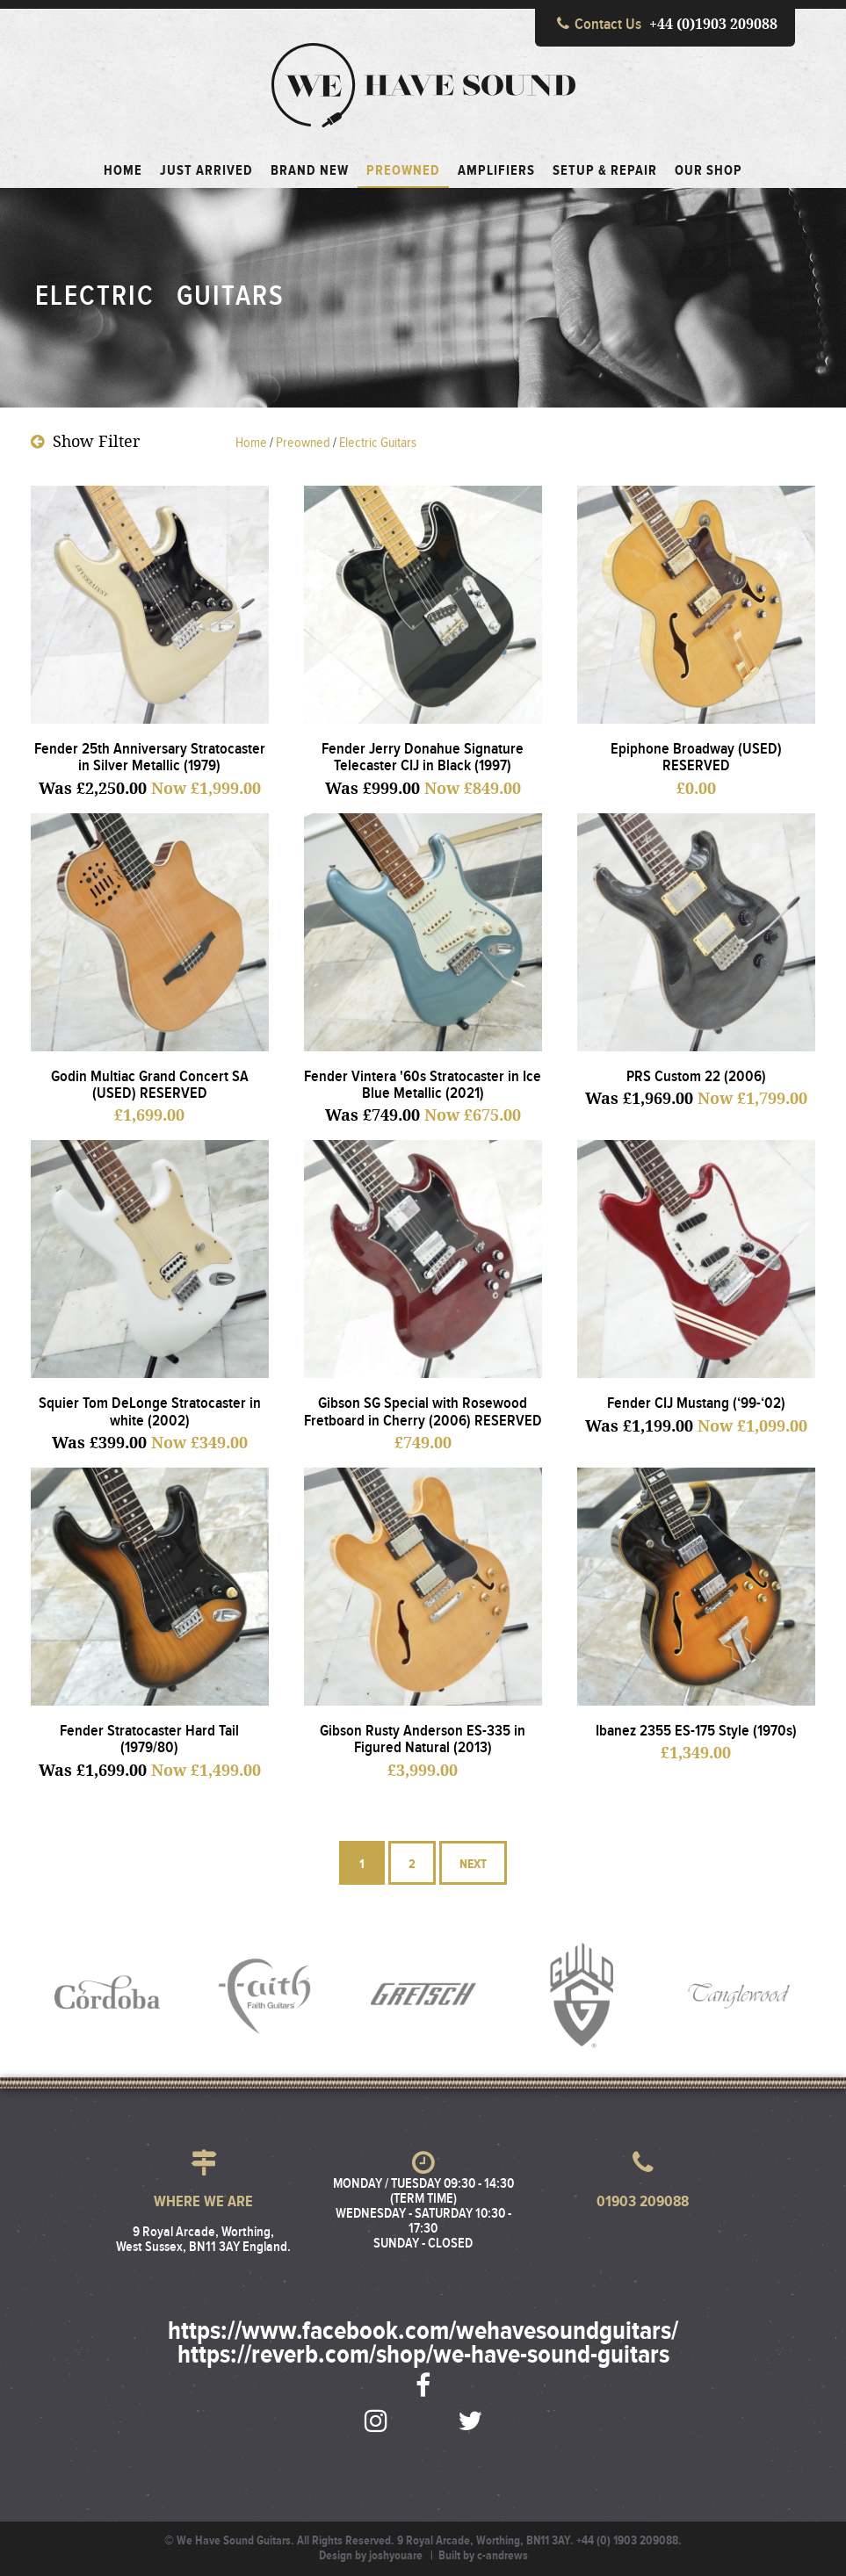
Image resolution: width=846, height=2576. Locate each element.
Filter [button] (85, 442)
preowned (303, 443)
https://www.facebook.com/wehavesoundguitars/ (423, 2332)
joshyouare (396, 2556)
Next (473, 1859)
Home (251, 443)
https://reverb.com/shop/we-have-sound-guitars (423, 2355)
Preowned (403, 171)
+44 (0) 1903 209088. (629, 2541)
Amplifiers (496, 171)
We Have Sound (423, 85)
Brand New (310, 171)
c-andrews (502, 2556)
